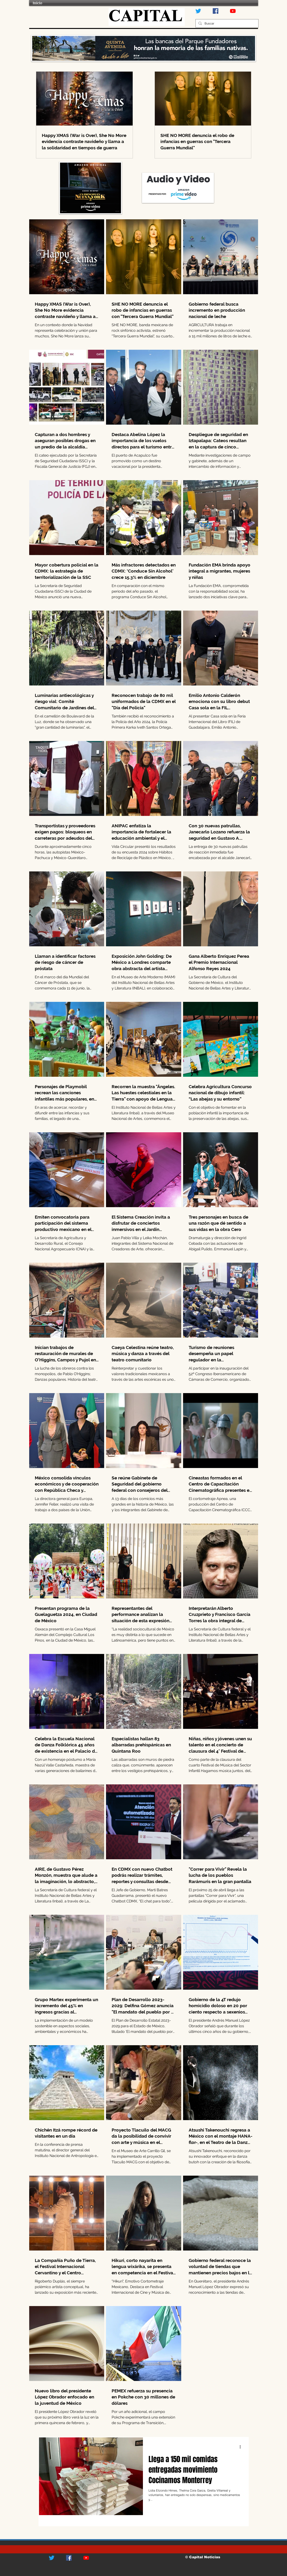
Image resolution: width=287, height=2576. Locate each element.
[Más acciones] (242, 2447)
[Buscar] (226, 23)
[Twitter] (198, 11)
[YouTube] (233, 11)
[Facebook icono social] (215, 11)
